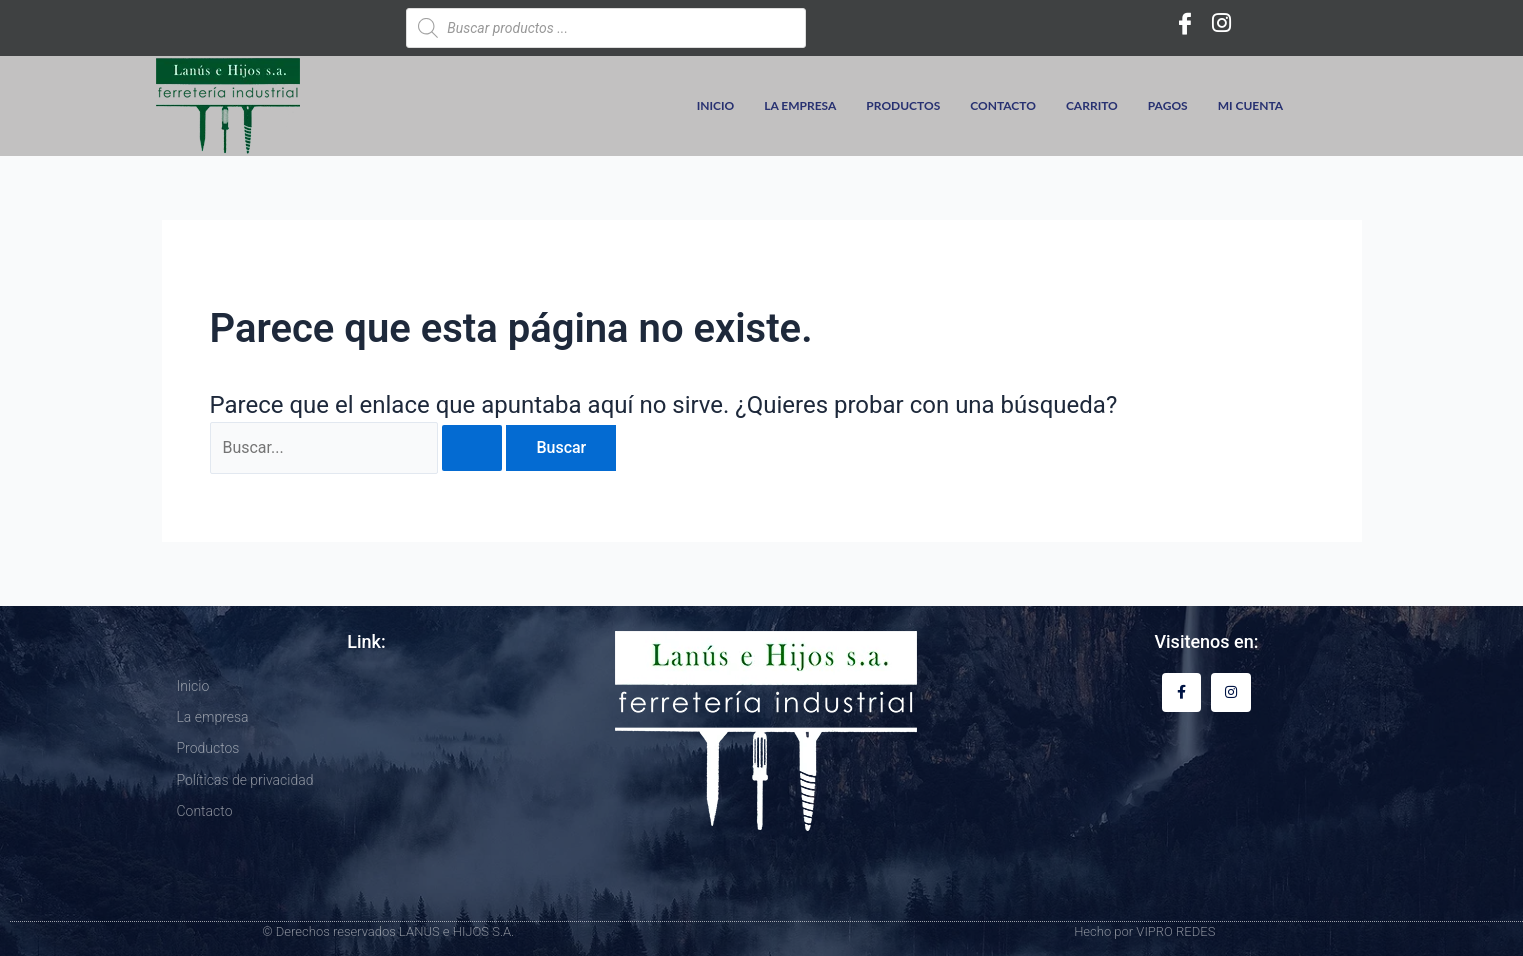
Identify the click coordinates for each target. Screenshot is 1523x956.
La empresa (800, 105)
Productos (903, 105)
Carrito (1092, 105)
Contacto (1003, 105)
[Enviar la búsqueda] (472, 448)
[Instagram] (1221, 23)
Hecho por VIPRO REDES (1144, 931)
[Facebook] (1185, 23)
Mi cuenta (1251, 105)
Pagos (1168, 105)
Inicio (716, 105)
